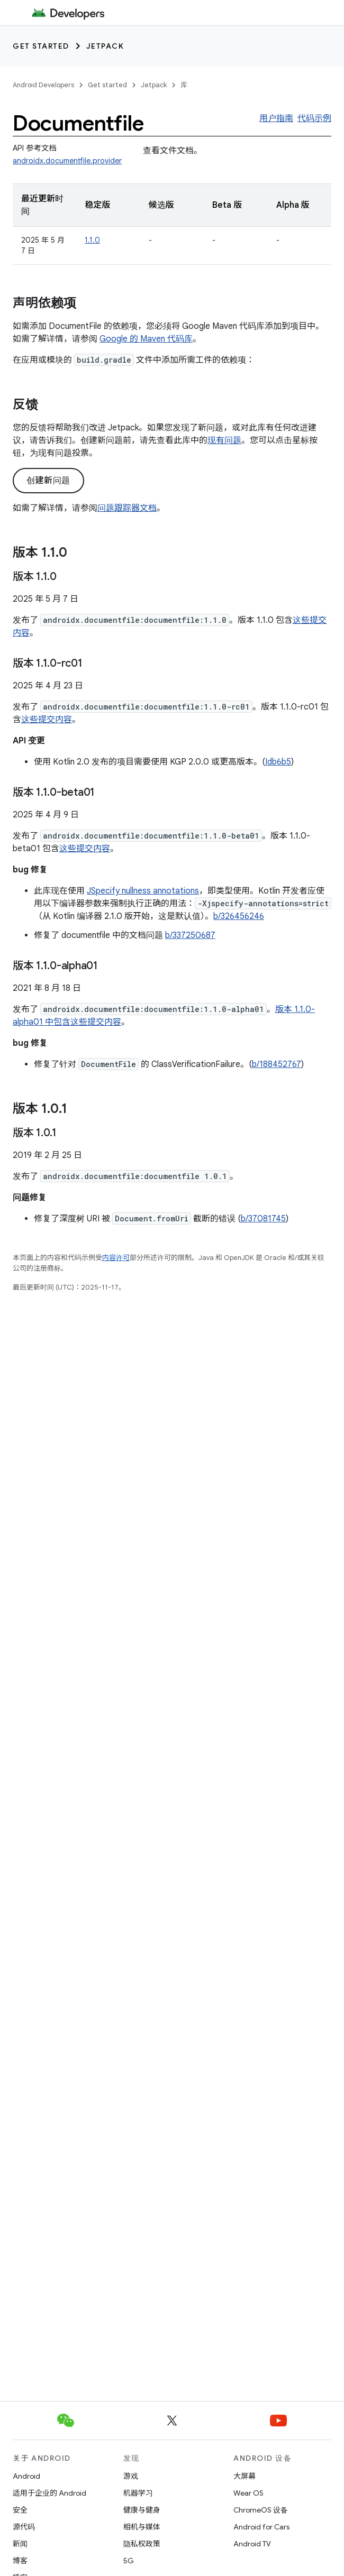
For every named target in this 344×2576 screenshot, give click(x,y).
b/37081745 (263, 1218)
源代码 (24, 2527)
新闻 (20, 2544)
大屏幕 (244, 2476)
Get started (41, 46)
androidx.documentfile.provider (67, 160)
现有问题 (224, 440)
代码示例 (314, 118)
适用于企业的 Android (49, 2493)
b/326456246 (238, 916)
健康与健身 (141, 2510)
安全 (20, 2510)
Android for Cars (261, 2527)
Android (26, 2476)
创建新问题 (48, 480)
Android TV (252, 2544)
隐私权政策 (141, 2544)
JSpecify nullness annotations (143, 891)
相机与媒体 (141, 2527)
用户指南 (276, 118)
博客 (20, 2560)
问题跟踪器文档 (127, 508)
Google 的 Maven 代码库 (146, 339)
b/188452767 (276, 1064)
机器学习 (138, 2493)
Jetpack (105, 46)
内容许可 (116, 1257)
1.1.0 (92, 240)
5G (128, 2560)
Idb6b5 (278, 762)
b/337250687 (190, 935)
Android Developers (43, 84)
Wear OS (248, 2493)
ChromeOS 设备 (260, 2510)
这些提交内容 (46, 719)
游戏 (130, 2476)
